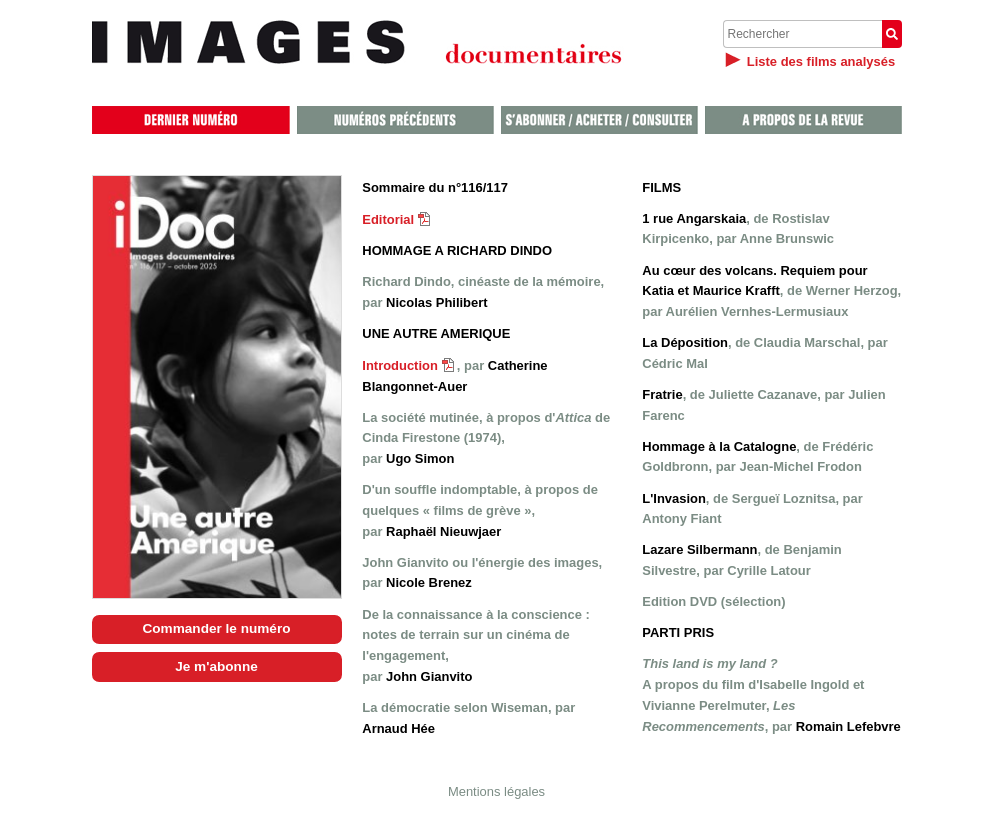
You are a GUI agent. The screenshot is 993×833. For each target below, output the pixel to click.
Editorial (396, 219)
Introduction (408, 365)
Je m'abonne (216, 666)
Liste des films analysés (821, 61)
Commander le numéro (216, 628)
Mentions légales (496, 791)
